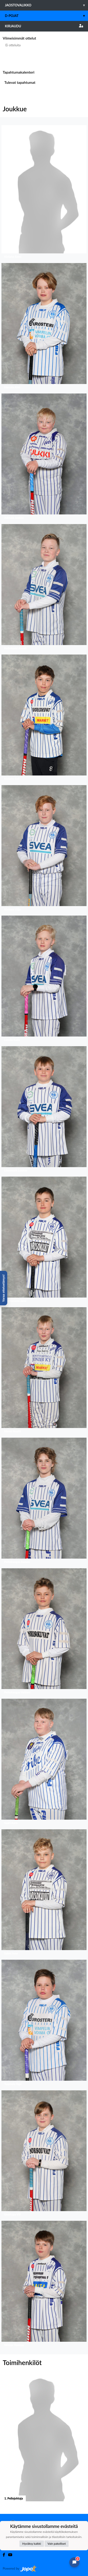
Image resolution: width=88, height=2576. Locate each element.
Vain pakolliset (57, 2543)
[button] (44, 193)
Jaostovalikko (46, 5)
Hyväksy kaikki (31, 2543)
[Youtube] (11, 2555)
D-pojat (46, 16)
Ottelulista (11, 59)
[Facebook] (5, 2555)
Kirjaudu (44, 26)
